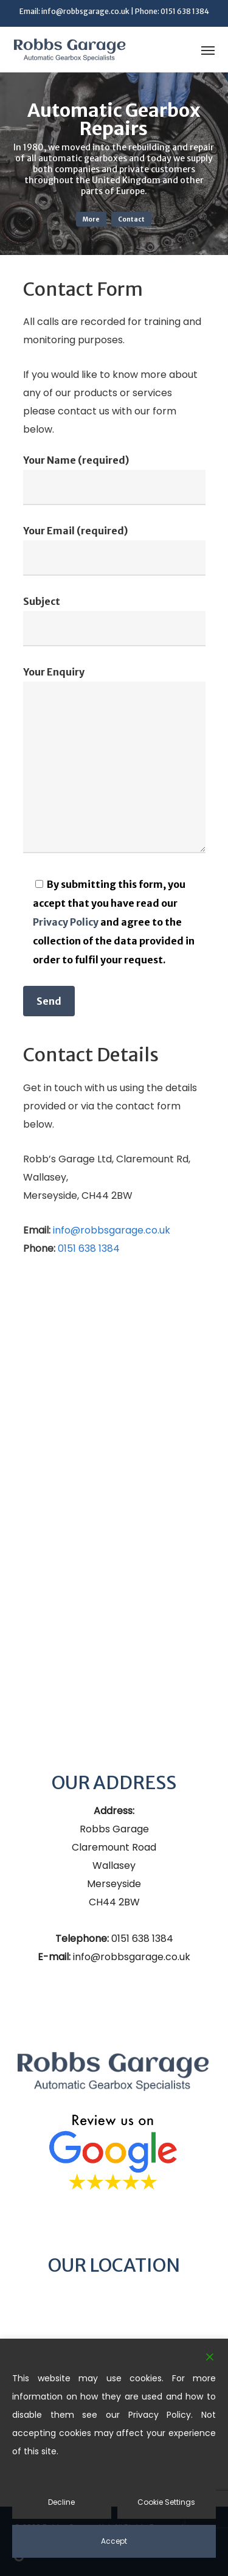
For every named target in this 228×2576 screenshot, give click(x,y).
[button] (208, 50)
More (91, 219)
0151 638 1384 (185, 11)
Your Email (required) (114, 550)
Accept (114, 2541)
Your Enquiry (114, 762)
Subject (114, 620)
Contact (131, 219)
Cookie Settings (166, 2502)
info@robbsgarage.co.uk (85, 11)
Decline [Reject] (61, 2502)
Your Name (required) (114, 479)
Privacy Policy (65, 922)
